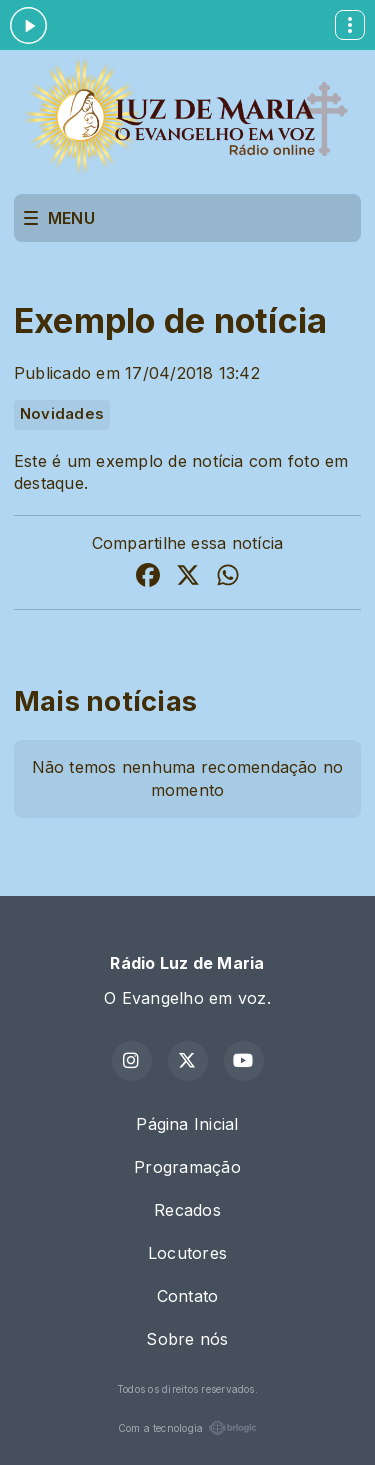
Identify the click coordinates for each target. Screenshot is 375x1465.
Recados (187, 1210)
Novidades (62, 414)
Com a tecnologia (188, 1428)
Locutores (187, 1253)
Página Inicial (187, 1124)
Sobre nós (187, 1339)
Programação (187, 1167)
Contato (188, 1296)
